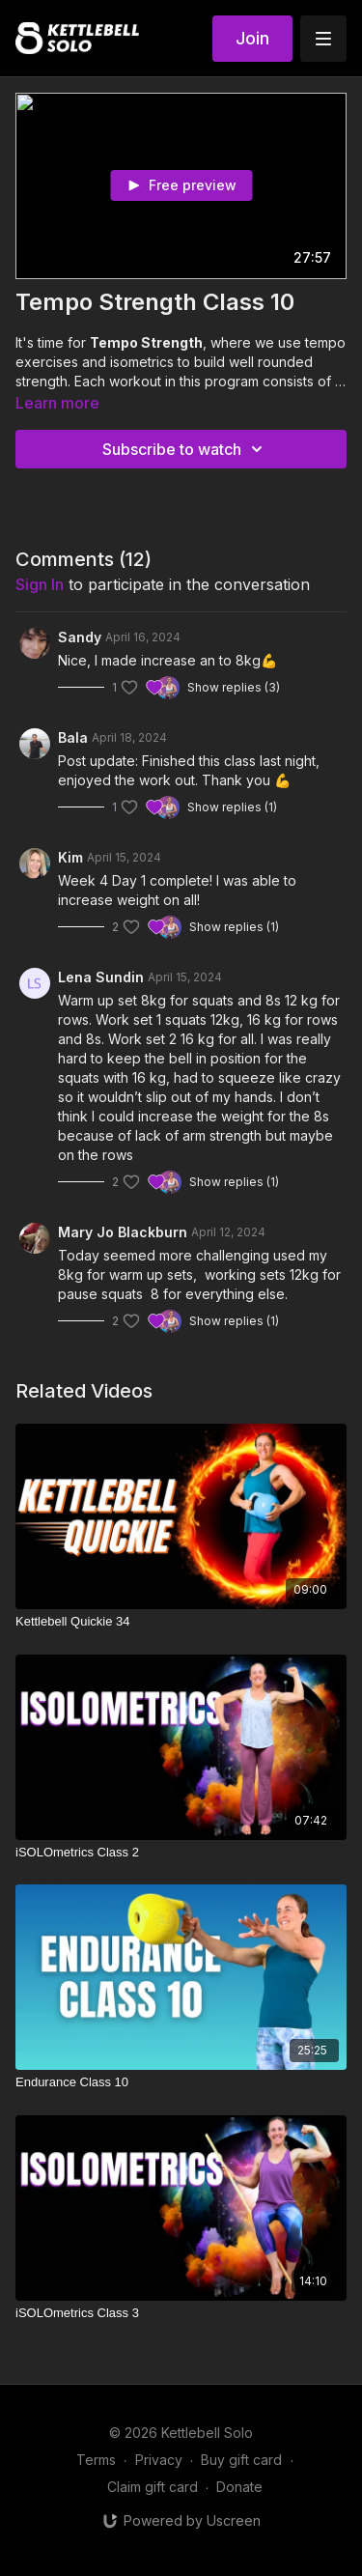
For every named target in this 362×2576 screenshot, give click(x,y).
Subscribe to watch (185, 449)
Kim (70, 857)
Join (252, 38)
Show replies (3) (233, 687)
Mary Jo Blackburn (122, 1232)
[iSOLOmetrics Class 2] (181, 1852)
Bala (73, 737)
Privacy (158, 2459)
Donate (239, 2486)
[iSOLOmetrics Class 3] (181, 2313)
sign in (39, 584)
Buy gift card (241, 2459)
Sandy (79, 637)
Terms (96, 2459)
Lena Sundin (101, 977)
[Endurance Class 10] (181, 2082)
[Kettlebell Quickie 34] (181, 1621)
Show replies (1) (232, 807)
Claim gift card (152, 2486)
